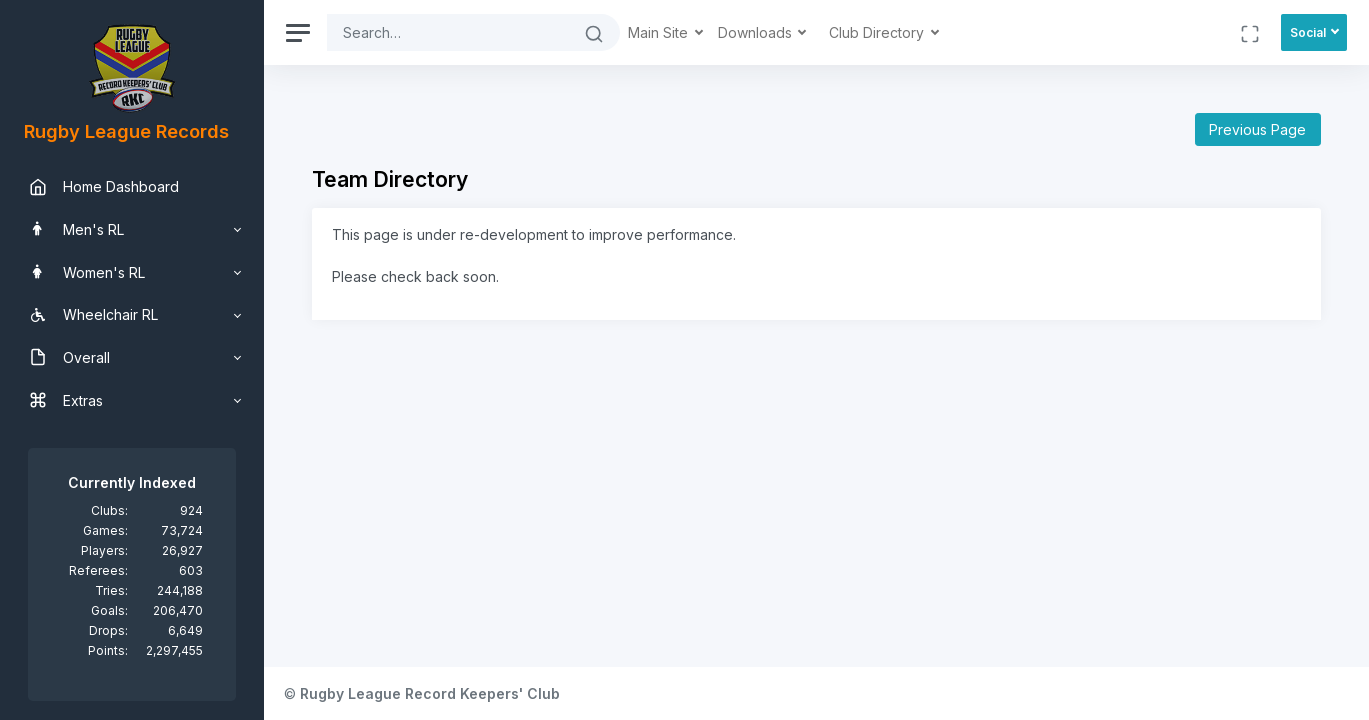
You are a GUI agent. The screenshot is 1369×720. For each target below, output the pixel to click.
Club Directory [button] (878, 32)
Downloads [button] (757, 32)
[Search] (448, 32)
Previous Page (1257, 129)
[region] (132, 360)
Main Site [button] (660, 32)
